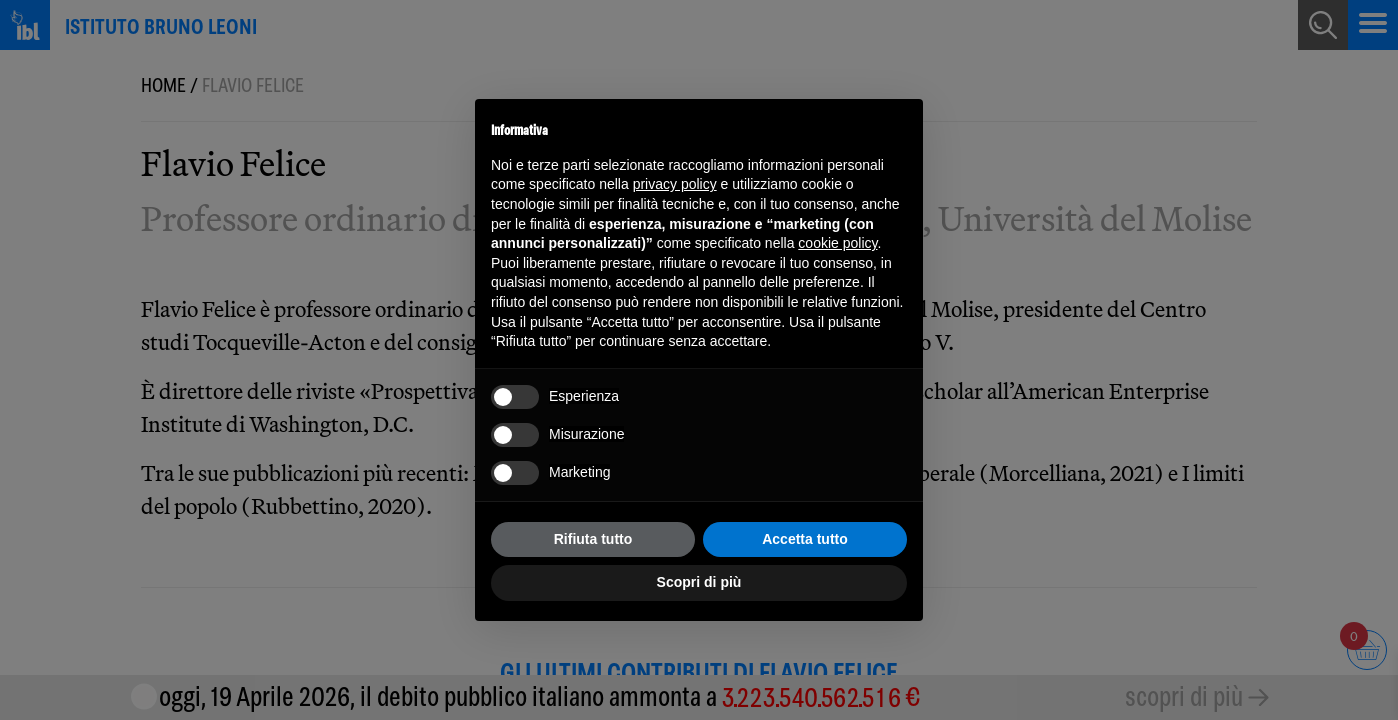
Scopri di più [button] (699, 582)
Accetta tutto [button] (805, 539)
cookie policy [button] (837, 243)
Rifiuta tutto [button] (593, 539)
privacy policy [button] (675, 184)
